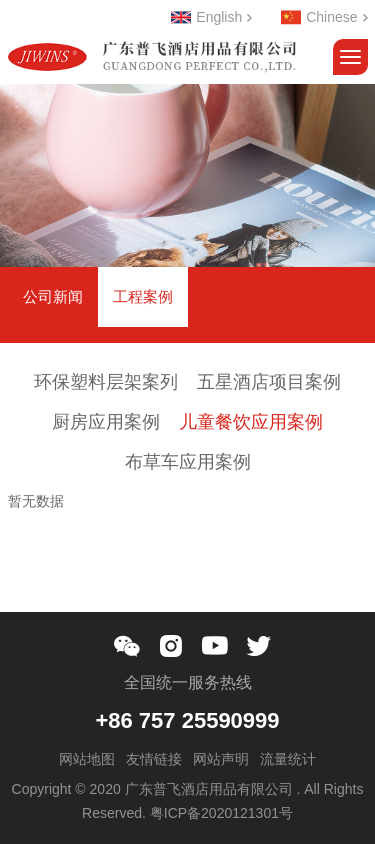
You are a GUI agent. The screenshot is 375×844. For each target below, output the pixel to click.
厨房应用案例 (106, 422)
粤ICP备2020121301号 (221, 813)
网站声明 (221, 759)
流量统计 (288, 759)
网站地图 (87, 759)
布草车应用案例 (188, 462)
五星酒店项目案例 (269, 382)
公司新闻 (53, 296)
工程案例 (143, 296)
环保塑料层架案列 (106, 382)
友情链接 (154, 759)
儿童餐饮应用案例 (251, 422)
